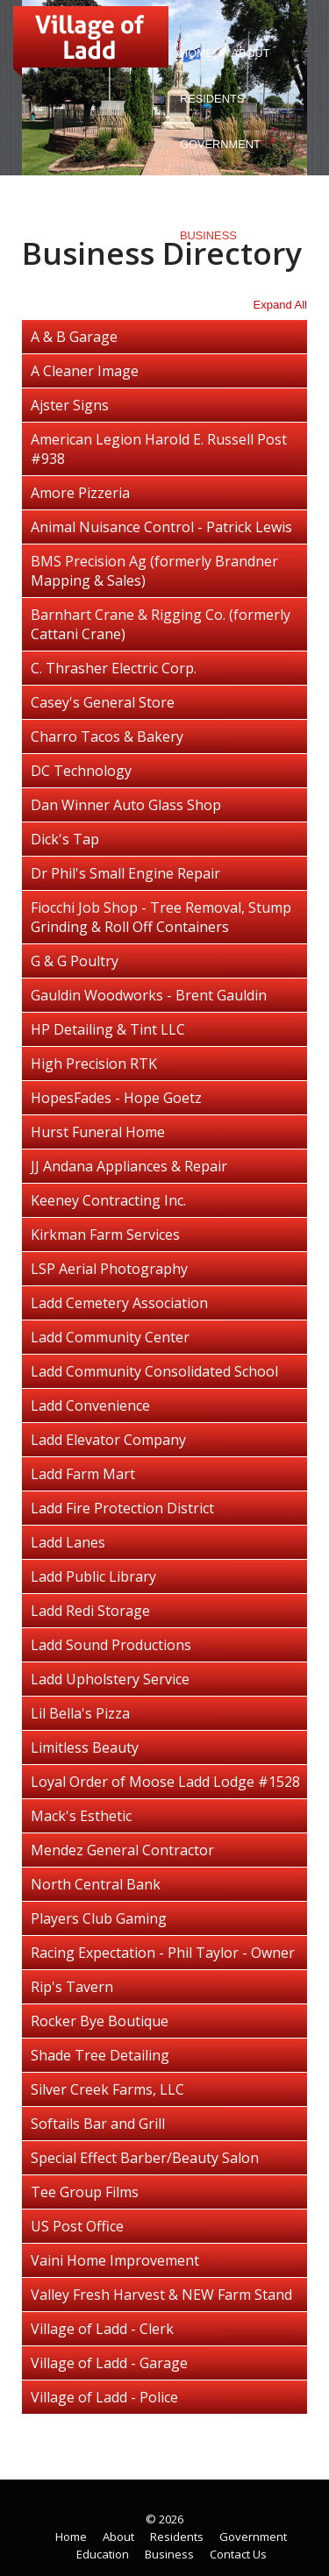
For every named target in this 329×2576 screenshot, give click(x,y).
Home (196, 53)
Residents (208, 102)
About (246, 56)
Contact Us (216, 281)
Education (212, 189)
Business (208, 235)
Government (216, 147)
